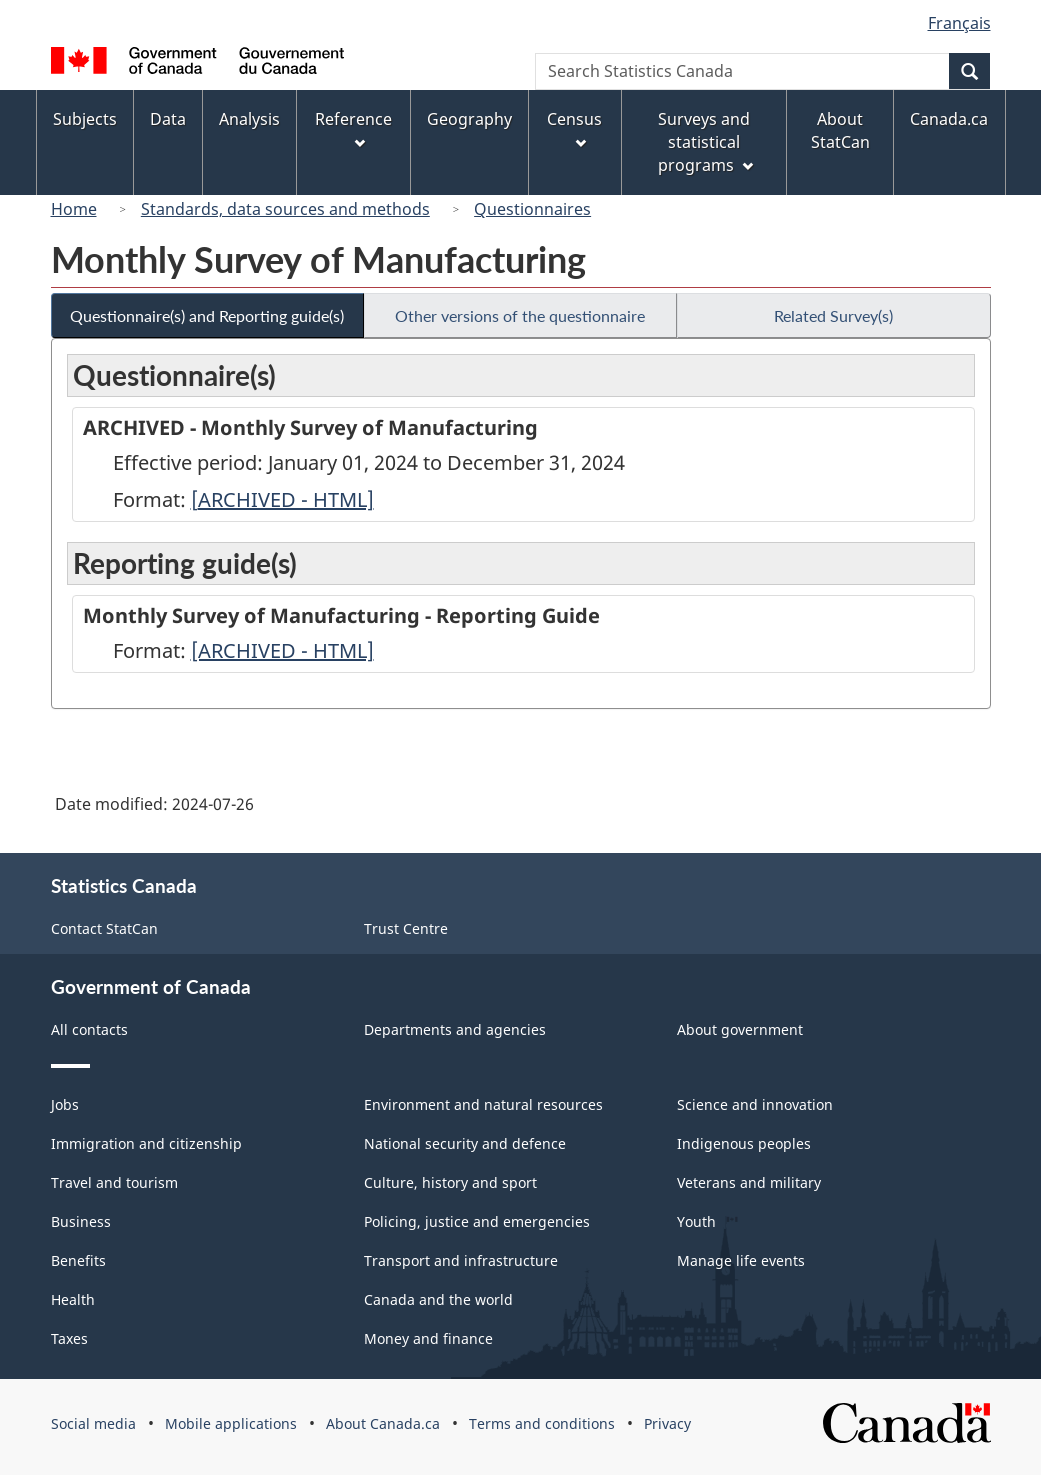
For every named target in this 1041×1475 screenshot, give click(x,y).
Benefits (78, 1260)
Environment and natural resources (483, 1104)
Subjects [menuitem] (85, 119)
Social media (93, 1423)
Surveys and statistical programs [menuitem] (705, 142)
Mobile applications (231, 1423)
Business (81, 1221)
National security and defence (465, 1143)
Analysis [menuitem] (249, 119)
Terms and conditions (542, 1423)
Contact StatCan (104, 928)
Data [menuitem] (168, 119)
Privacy (667, 1423)
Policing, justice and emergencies (477, 1221)
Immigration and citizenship (146, 1143)
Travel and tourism (114, 1182)
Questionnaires (532, 209)
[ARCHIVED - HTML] (282, 499)
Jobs (65, 1104)
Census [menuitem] (574, 128)
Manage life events (741, 1260)
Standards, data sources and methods (285, 209)
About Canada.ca (383, 1423)
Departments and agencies (455, 1029)
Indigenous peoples (744, 1143)
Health (73, 1299)
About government (740, 1029)
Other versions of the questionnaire (520, 315)
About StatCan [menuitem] (840, 130)
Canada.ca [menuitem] (949, 119)
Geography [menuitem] (469, 119)
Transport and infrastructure (461, 1260)
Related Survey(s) (833, 315)
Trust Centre (406, 928)
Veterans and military (749, 1182)
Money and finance (428, 1338)
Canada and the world (438, 1299)
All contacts (89, 1029)
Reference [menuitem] (353, 128)
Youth (696, 1221)
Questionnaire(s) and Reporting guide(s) (207, 315)
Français (959, 23)
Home (74, 209)
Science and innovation (755, 1104)
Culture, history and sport (450, 1182)
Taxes (69, 1338)
